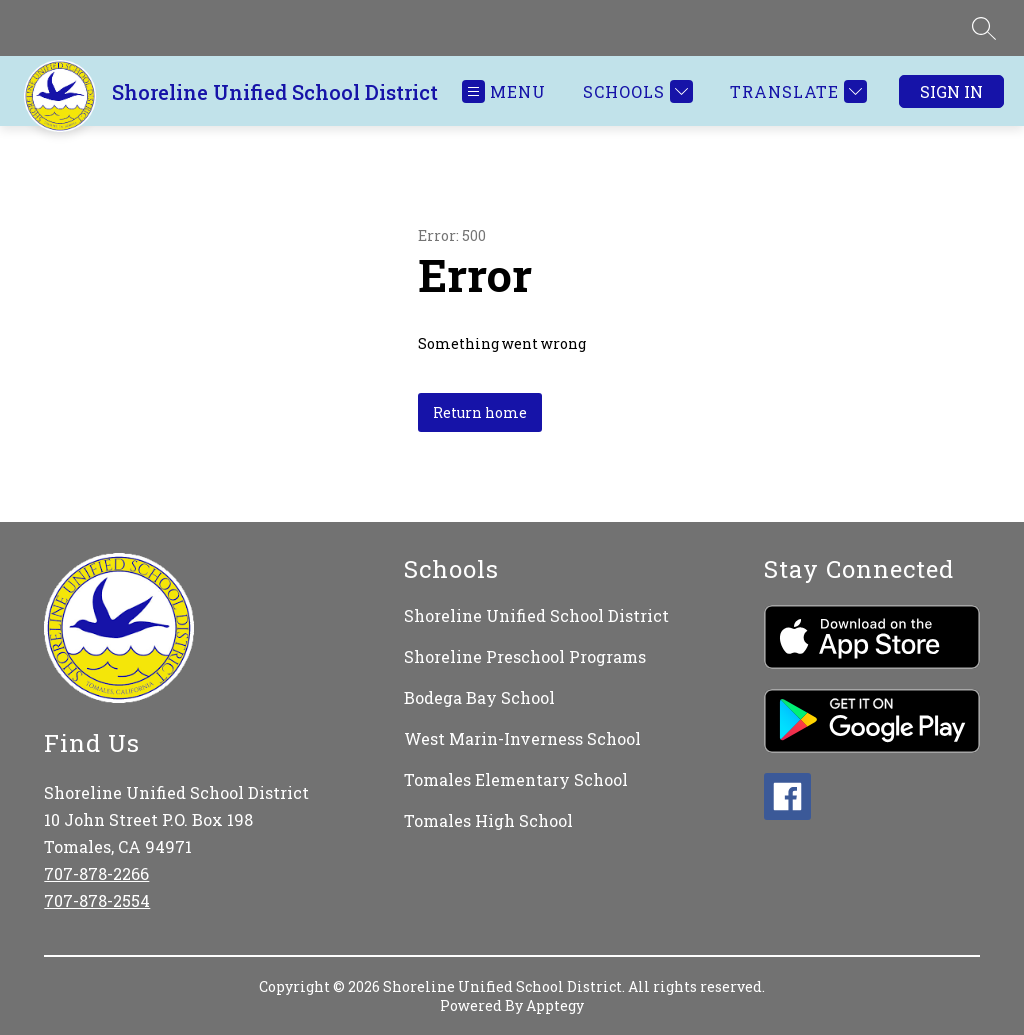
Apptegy (555, 1005)
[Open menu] (504, 91)
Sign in (951, 91)
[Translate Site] (796, 91)
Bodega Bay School (479, 697)
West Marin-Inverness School (522, 738)
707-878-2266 (96, 873)
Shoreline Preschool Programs (525, 656)
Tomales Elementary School (516, 779)
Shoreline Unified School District (536, 615)
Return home (480, 412)
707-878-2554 (97, 900)
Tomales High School (488, 820)
